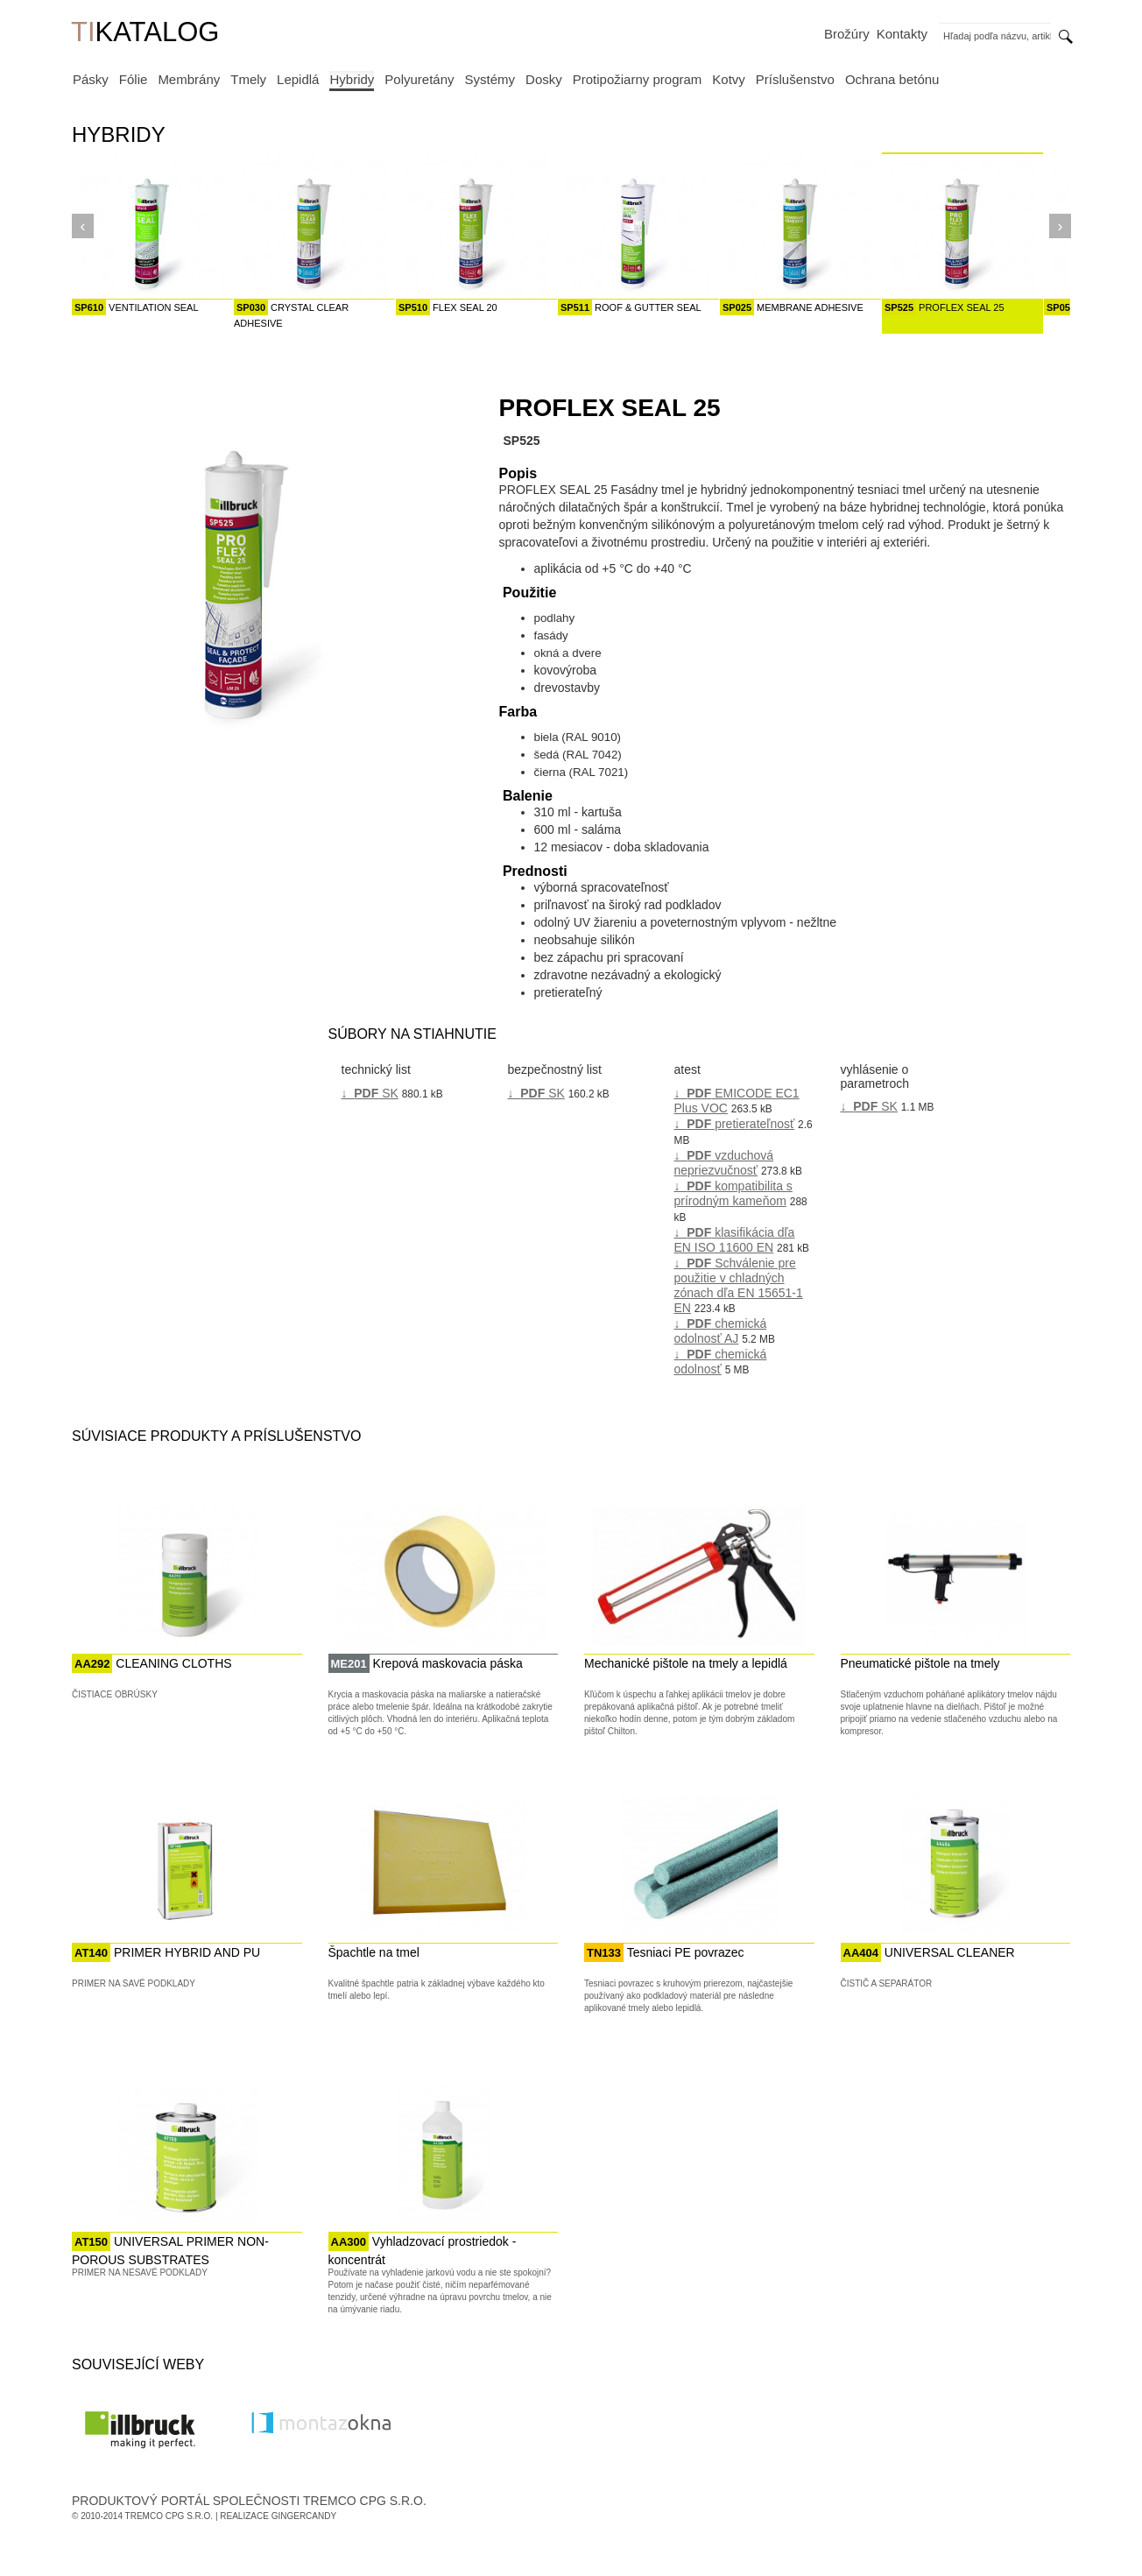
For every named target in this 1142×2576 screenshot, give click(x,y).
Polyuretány (419, 79)
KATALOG (145, 33)
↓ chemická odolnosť (720, 1361)
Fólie (133, 79)
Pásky (91, 79)
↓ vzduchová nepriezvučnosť (724, 1162)
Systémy (490, 79)
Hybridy (351, 79)
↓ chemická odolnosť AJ (720, 1330)
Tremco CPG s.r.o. (169, 2516)
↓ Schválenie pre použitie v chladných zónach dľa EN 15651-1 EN (738, 1285)
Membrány (189, 79)
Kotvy (728, 79)
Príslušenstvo (795, 79)
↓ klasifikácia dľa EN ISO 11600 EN (734, 1239)
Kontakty (902, 33)
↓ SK (370, 1093)
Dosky (543, 79)
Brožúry (847, 33)
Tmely (248, 79)
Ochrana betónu (892, 79)
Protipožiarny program (637, 79)
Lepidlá (298, 79)
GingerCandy (303, 2516)
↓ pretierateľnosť (734, 1124)
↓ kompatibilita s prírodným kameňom (733, 1193)
